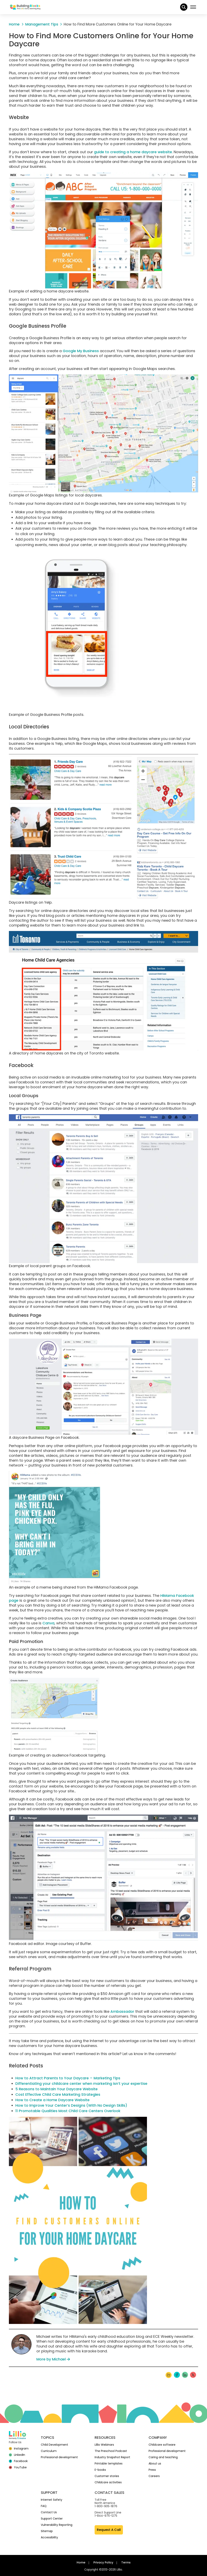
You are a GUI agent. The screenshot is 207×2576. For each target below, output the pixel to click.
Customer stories (107, 2476)
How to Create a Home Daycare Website (52, 2099)
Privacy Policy (103, 2562)
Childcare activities (108, 2482)
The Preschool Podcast (111, 2451)
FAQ (43, 2506)
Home (81, 2562)
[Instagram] (19, 2448)
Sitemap (47, 2531)
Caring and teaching (163, 2457)
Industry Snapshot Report (112, 2457)
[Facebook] (18, 2461)
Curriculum (49, 2451)
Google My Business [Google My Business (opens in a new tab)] (81, 350)
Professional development (59, 2457)
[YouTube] (18, 2467)
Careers (154, 2476)
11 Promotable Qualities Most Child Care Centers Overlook (67, 2110)
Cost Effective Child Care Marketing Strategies (57, 2094)
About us (155, 2463)
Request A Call (109, 2529)
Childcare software (162, 2445)
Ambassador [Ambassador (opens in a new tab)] (122, 2011)
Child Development (54, 2445)
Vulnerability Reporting (56, 2525)
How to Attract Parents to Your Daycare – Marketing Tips (67, 2078)
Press (152, 2470)
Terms (126, 2562)
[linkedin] (17, 2454)
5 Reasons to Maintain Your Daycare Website (56, 2088)
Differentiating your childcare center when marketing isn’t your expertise (81, 2083)
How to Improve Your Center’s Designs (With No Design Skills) (71, 2105)
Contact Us (49, 2512)
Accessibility (49, 2537)
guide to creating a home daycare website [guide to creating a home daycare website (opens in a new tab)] (133, 151)
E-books (100, 2470)
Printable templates (109, 2463)
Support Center (52, 2518)
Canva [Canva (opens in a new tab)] (48, 1623)
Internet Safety (51, 2500)
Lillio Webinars (104, 2445)
